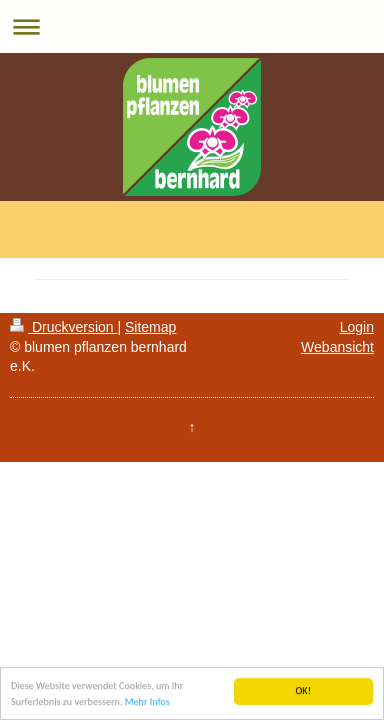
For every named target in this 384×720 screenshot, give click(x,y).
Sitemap (150, 327)
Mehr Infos (147, 702)
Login (357, 327)
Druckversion (63, 327)
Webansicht (337, 347)
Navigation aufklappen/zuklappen (192, 26)
